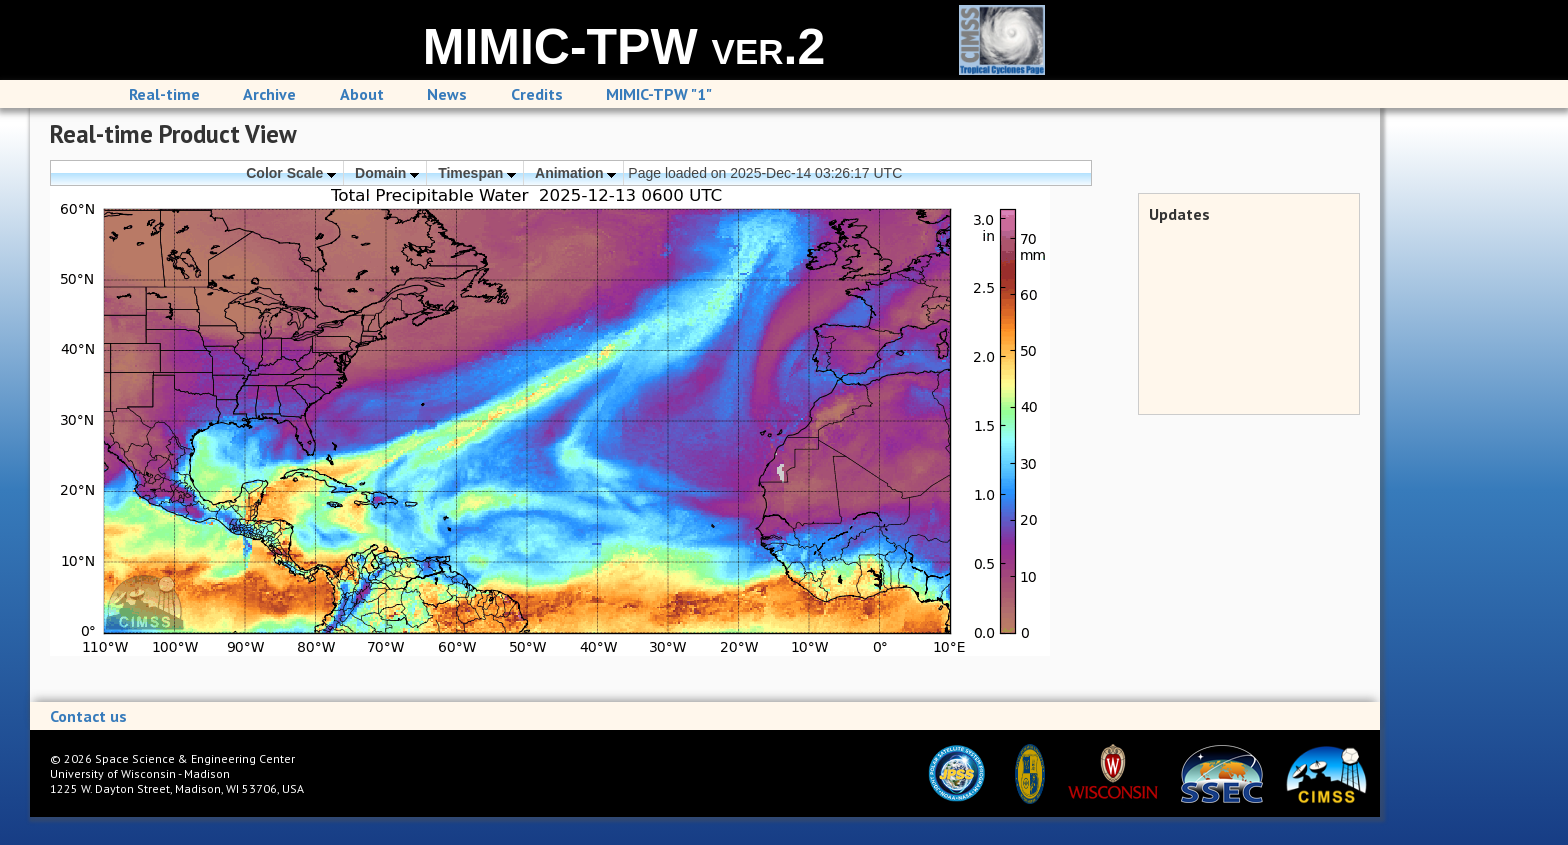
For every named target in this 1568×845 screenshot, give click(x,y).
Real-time (164, 94)
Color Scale (291, 173)
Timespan (477, 173)
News (447, 94)
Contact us (88, 716)
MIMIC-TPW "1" (659, 94)
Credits (537, 94)
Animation (575, 173)
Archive (269, 94)
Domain (387, 173)
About (362, 94)
